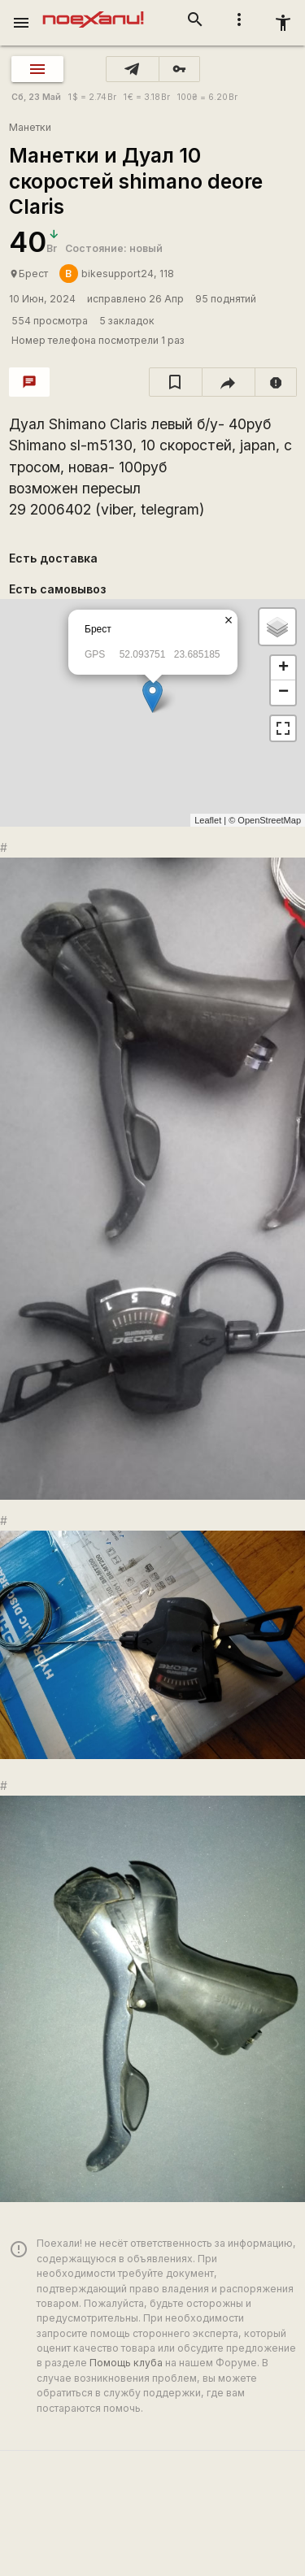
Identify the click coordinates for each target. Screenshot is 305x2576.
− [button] (283, 692)
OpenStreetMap (269, 820)
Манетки (30, 127)
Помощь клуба (126, 2363)
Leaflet (207, 820)
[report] (276, 382)
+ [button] (283, 668)
